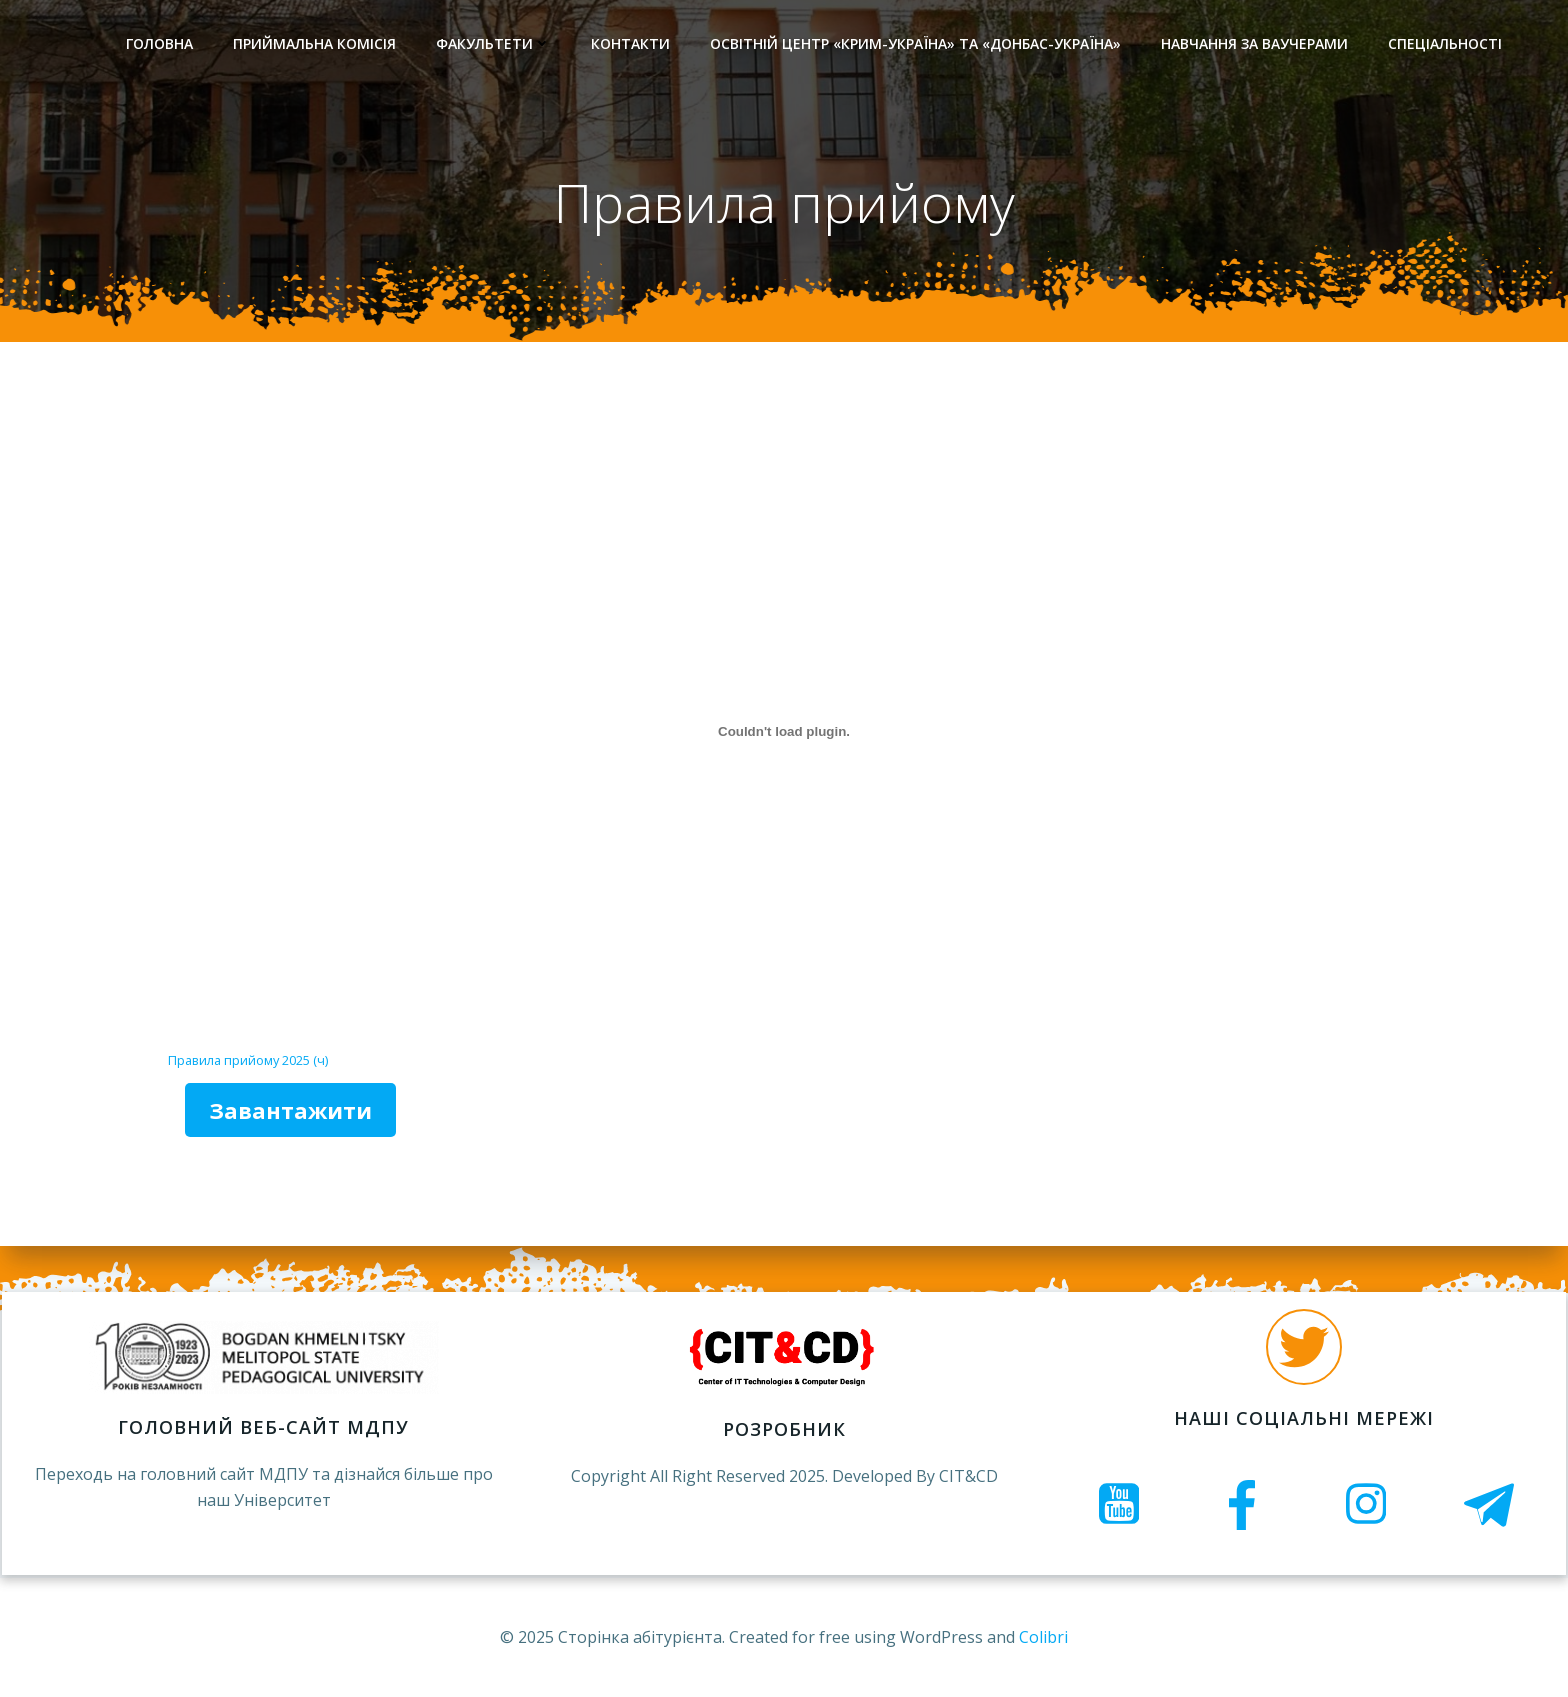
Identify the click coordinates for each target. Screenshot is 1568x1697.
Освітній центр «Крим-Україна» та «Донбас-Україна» (914, 45)
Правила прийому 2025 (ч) (248, 1066)
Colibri (1043, 1637)
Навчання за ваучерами (1253, 45)
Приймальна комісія (313, 45)
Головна (158, 45)
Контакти (629, 45)
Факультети (492, 45)
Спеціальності (1444, 45)
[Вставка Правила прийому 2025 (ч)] (784, 738)
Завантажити (290, 1116)
